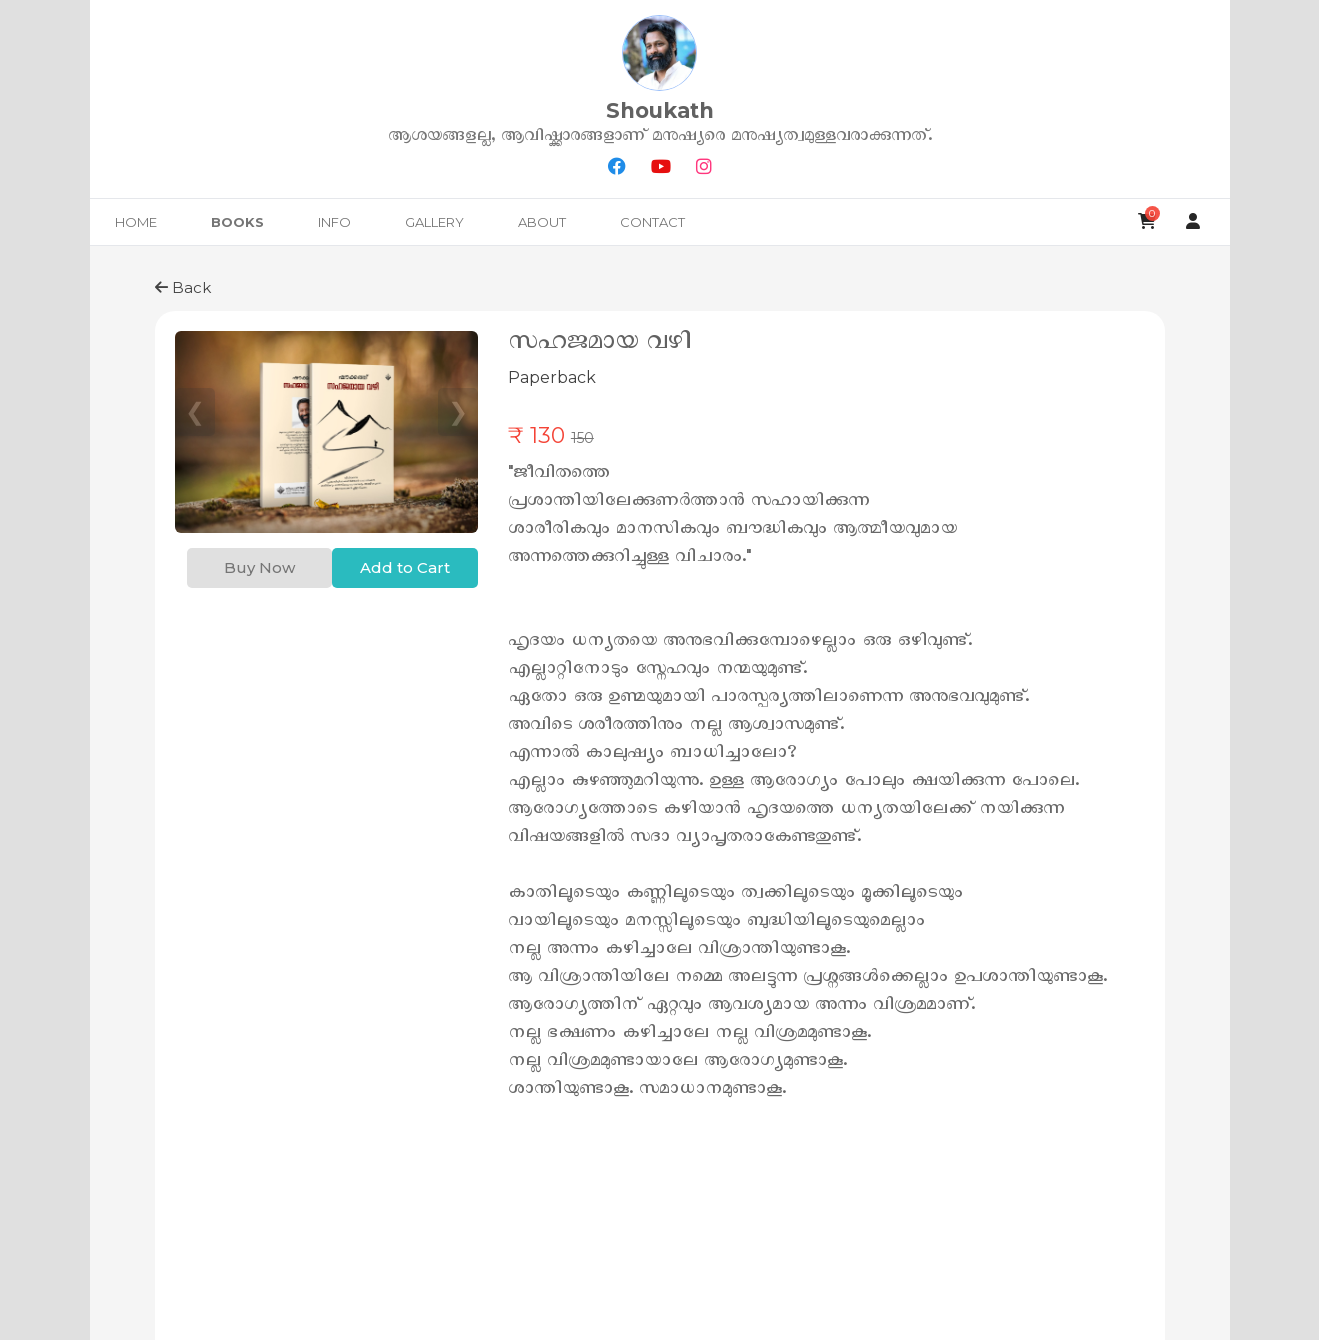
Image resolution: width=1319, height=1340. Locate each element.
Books (237, 222)
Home (136, 222)
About (542, 222)
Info (334, 222)
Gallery (434, 222)
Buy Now (259, 567)
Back (183, 287)
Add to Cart (405, 567)
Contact (652, 222)
